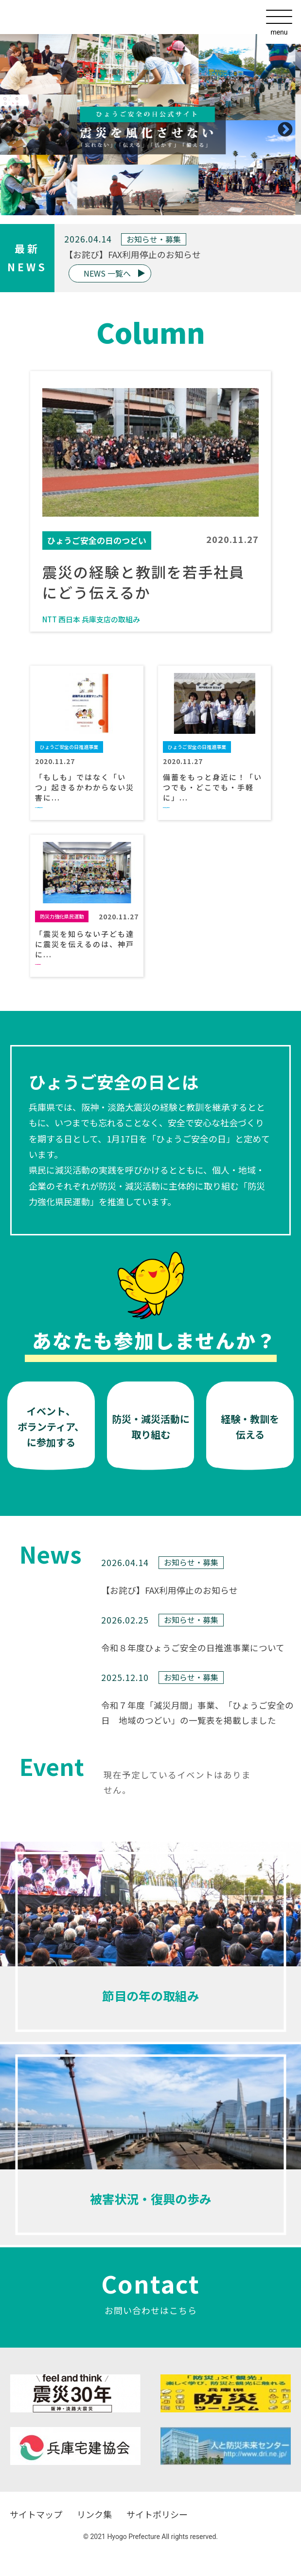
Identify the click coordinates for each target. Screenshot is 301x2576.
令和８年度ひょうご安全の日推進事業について (192, 1648)
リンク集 (94, 2514)
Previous (14, 126)
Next (281, 126)
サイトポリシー (157, 2514)
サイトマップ (36, 2514)
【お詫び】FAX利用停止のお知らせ (132, 254)
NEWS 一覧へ (107, 273)
